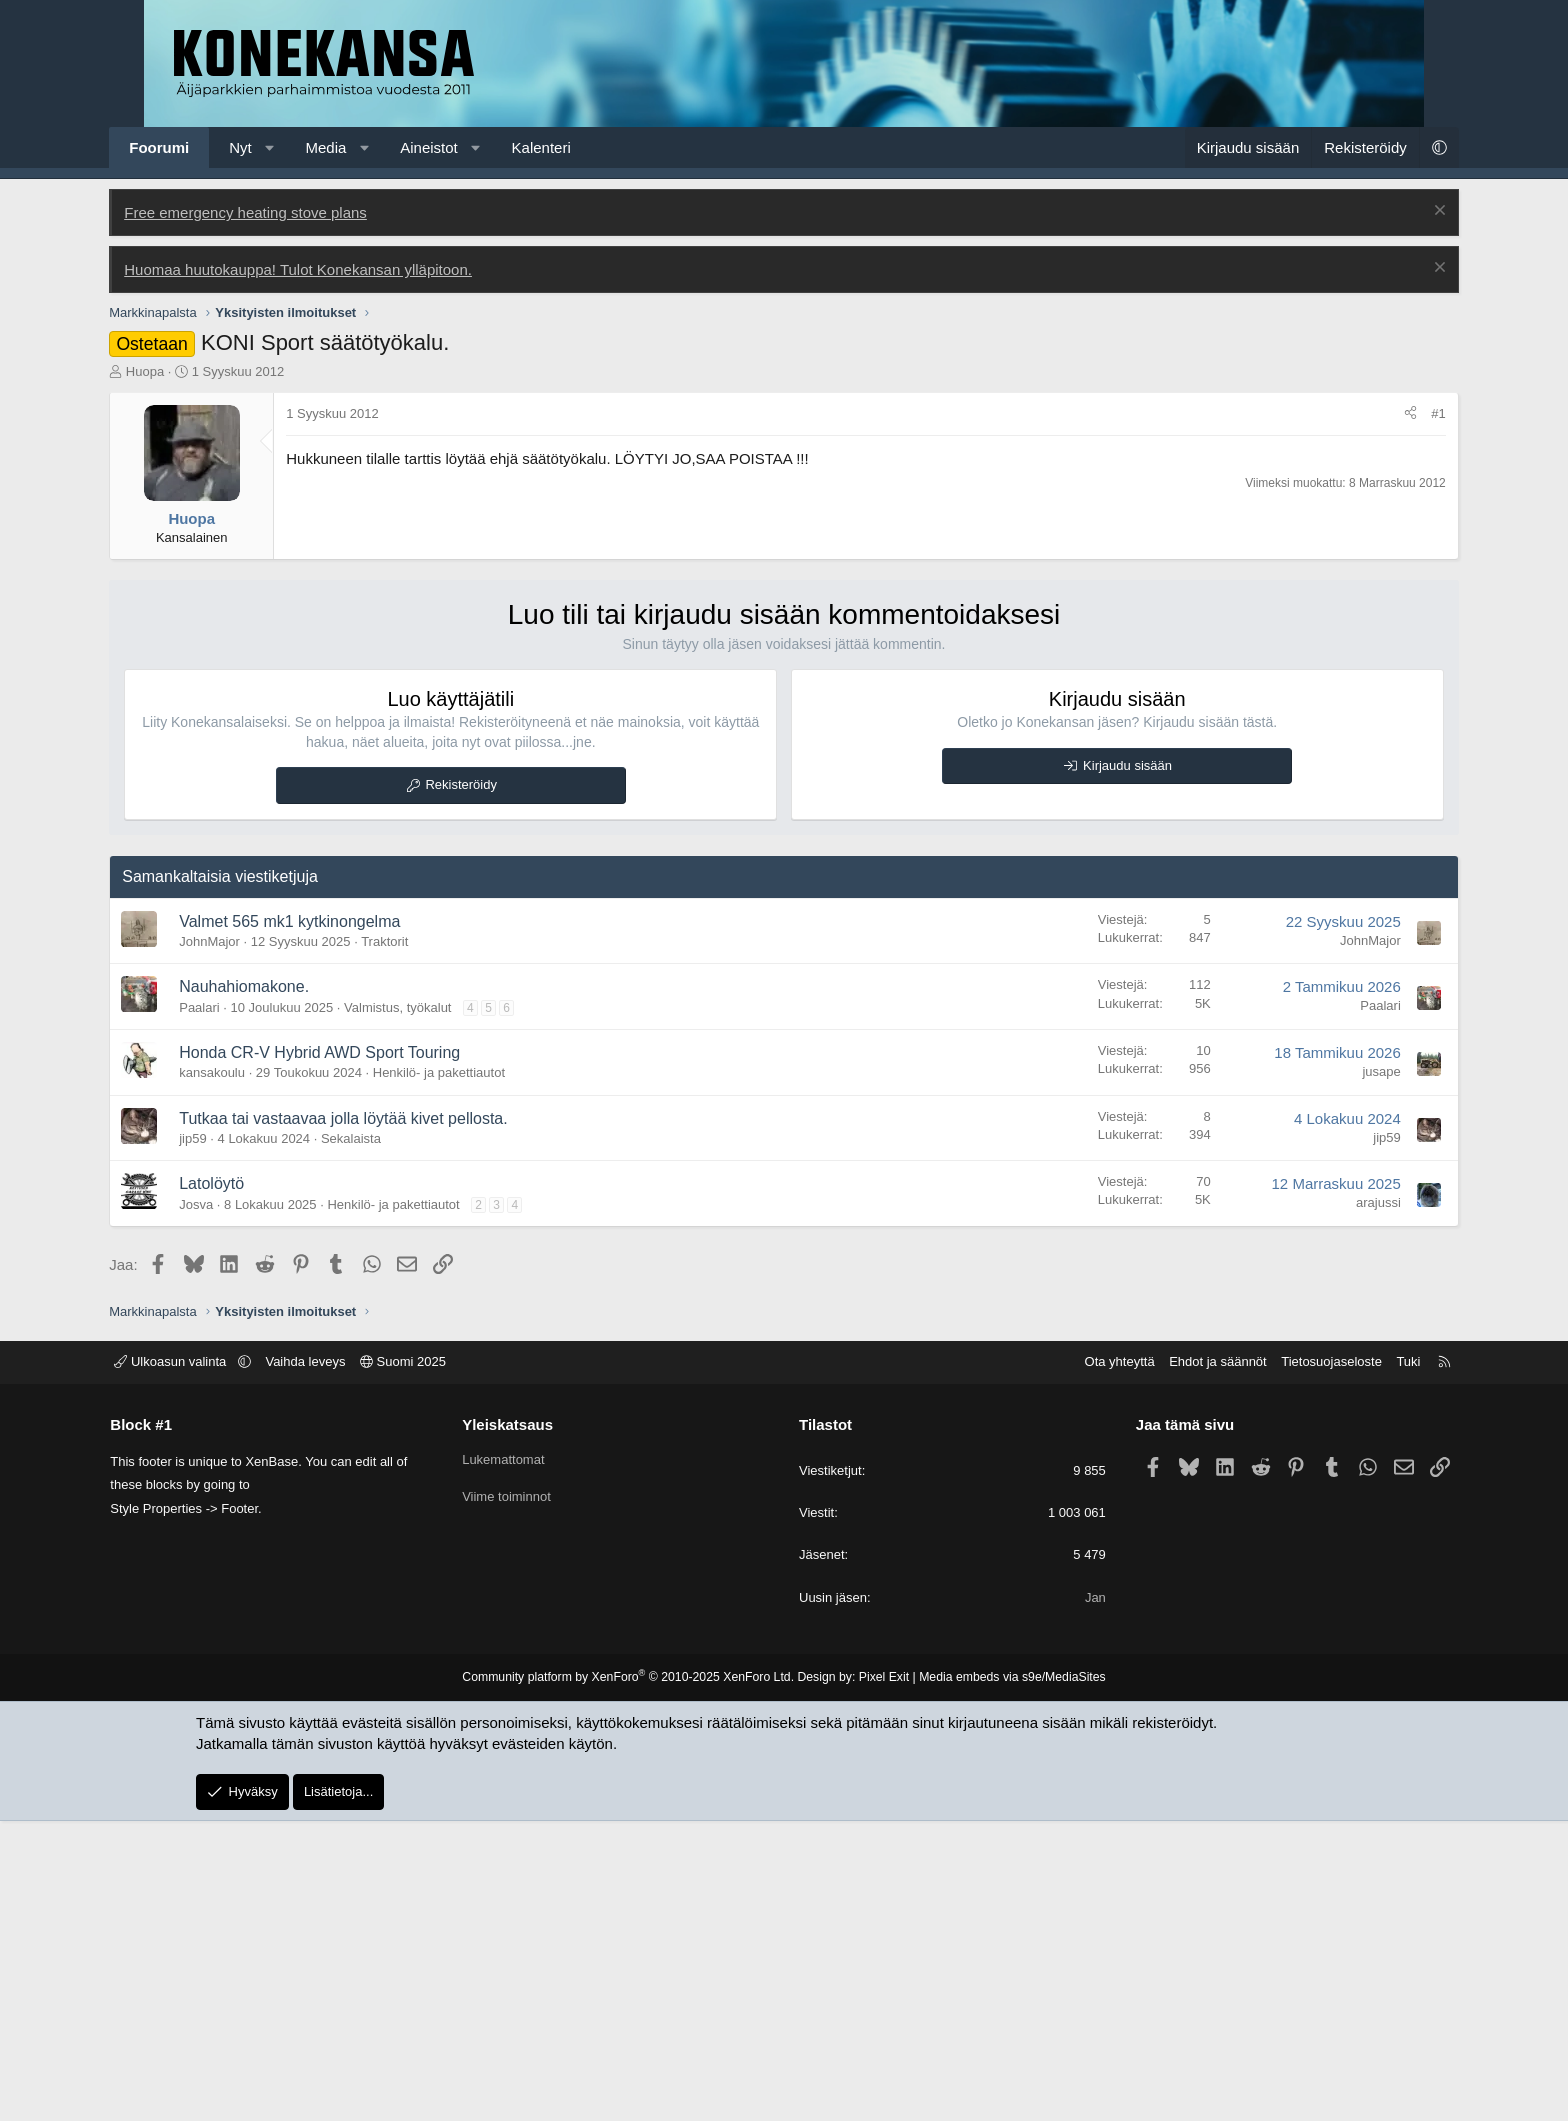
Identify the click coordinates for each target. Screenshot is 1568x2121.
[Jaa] (1376, 714)
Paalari (234, 1307)
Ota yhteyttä (1081, 1661)
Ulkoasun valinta (211, 1661)
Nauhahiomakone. (279, 1286)
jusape (1347, 1371)
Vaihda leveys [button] (344, 1661)
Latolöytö (246, 1483)
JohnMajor (244, 1241)
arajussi (1343, 1502)
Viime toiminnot (526, 1794)
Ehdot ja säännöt (1179, 1661)
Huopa (180, 671)
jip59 (227, 1438)
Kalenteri (575, 147)
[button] (304, 147)
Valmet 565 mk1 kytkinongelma (324, 1221)
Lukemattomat (523, 1758)
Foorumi (194, 147)
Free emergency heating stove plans (280, 512)
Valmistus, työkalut (432, 1307)
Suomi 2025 (442, 1661)
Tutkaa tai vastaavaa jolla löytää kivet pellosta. (378, 1418)
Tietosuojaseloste (1293, 1661)
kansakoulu (247, 1372)
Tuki (1370, 1661)
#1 (1404, 713)
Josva (231, 1504)
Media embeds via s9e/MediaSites (1007, 1977)
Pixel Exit (881, 1977)
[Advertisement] (784, 329)
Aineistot (464, 147)
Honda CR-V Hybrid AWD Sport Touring (354, 1352)
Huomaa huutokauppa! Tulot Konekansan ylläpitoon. (333, 569)
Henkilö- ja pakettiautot (474, 1372)
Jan (1076, 1897)
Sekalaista (386, 1438)
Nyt (275, 147)
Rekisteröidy (479, 1084)
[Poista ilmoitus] (1402, 512)
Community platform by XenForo (631, 1977)
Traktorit (419, 1241)
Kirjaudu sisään (1110, 1065)
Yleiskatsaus (527, 1724)
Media (360, 147)
